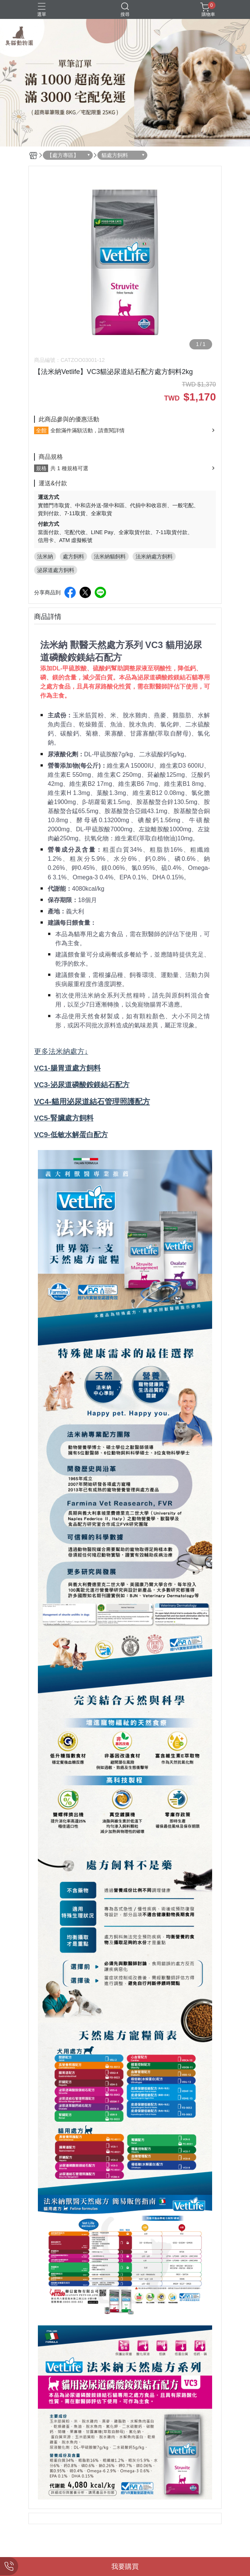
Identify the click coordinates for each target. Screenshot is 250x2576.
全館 (41, 430)
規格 (41, 468)
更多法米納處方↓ (61, 1051)
